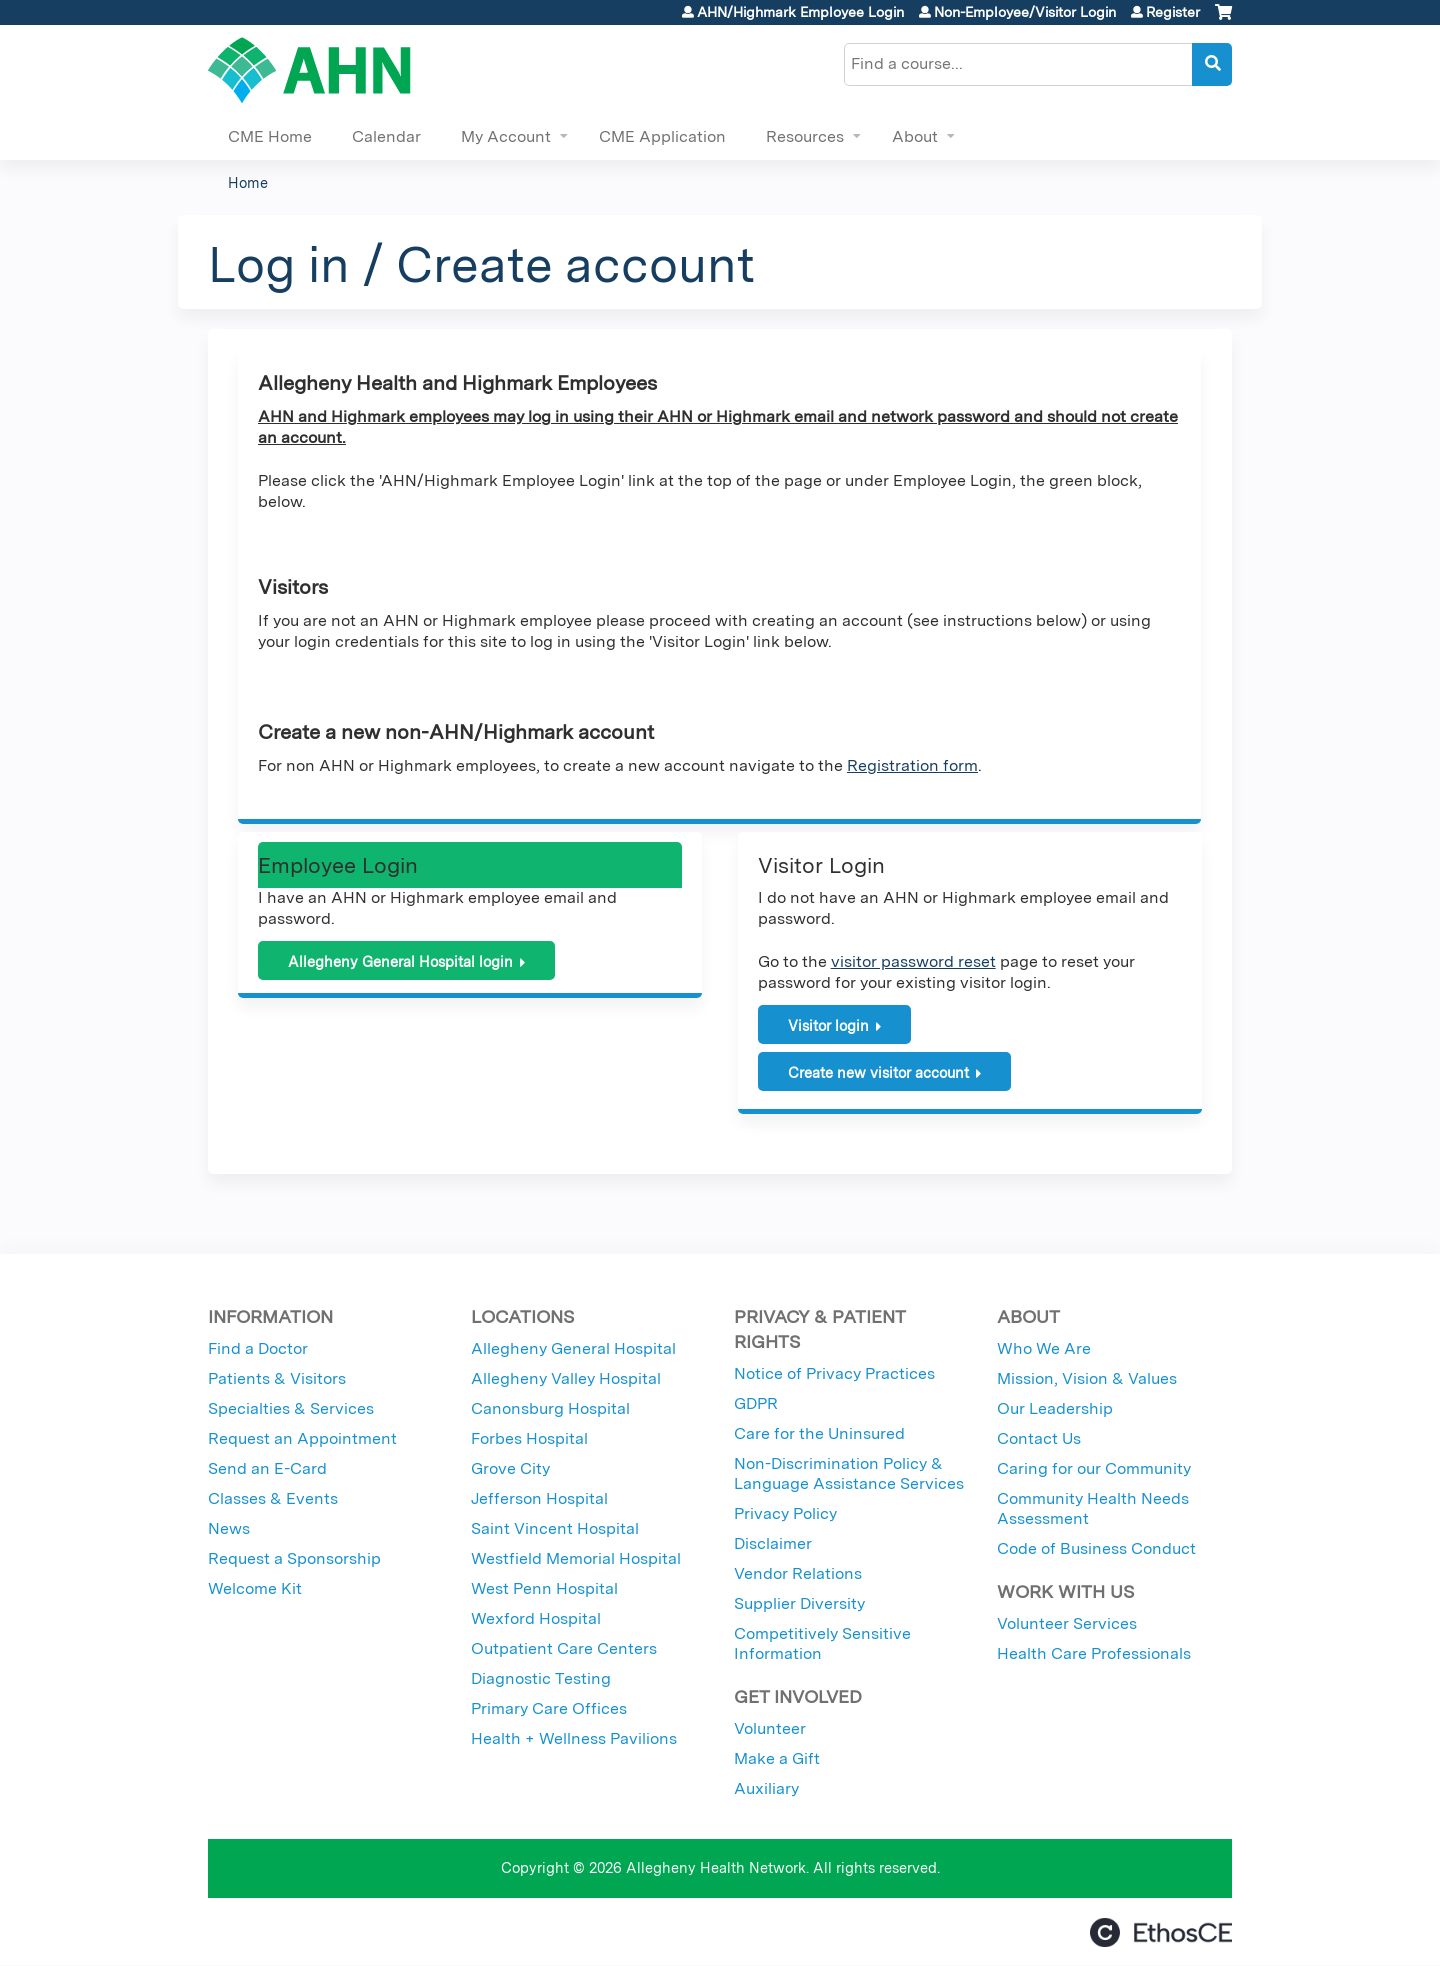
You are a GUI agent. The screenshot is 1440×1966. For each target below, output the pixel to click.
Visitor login (828, 1025)
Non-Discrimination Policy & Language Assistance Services (849, 1473)
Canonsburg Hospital (550, 1408)
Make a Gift (777, 1758)
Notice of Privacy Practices (834, 1373)
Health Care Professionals (1094, 1653)
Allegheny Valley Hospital (566, 1378)
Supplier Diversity (799, 1603)
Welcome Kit (255, 1588)
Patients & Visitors (277, 1378)
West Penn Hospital (544, 1588)
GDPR (756, 1403)
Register (1173, 12)
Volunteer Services (1067, 1623)
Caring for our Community (1094, 1468)
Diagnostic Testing (541, 1678)
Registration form (912, 765)
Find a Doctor (258, 1348)
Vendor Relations (798, 1573)
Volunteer (770, 1728)
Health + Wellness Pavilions (574, 1738)
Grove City (510, 1468)
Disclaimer (773, 1543)
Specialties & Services (291, 1408)
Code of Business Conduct (1096, 1548)
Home (248, 182)
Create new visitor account (878, 1072)
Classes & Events (273, 1498)
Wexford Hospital (536, 1618)
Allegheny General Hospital (573, 1348)
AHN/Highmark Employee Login (800, 12)
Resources (805, 136)
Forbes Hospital (529, 1438)
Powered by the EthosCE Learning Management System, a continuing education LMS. (1161, 1932)
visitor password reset (913, 961)
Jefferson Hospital (539, 1498)
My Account (506, 136)
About (915, 136)
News (229, 1528)
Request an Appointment (302, 1438)
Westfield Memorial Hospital (576, 1558)
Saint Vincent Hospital (555, 1528)
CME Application (662, 136)
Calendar (386, 136)
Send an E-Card (267, 1468)
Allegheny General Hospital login (400, 961)
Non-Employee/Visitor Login (1025, 12)
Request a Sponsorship (294, 1558)
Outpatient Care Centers (564, 1648)
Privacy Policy (785, 1513)
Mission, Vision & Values (1087, 1378)
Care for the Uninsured (819, 1433)
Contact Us (1039, 1438)
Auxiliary (766, 1788)
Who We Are (1044, 1348)
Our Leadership (1055, 1408)
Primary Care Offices (549, 1708)
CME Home (270, 136)
